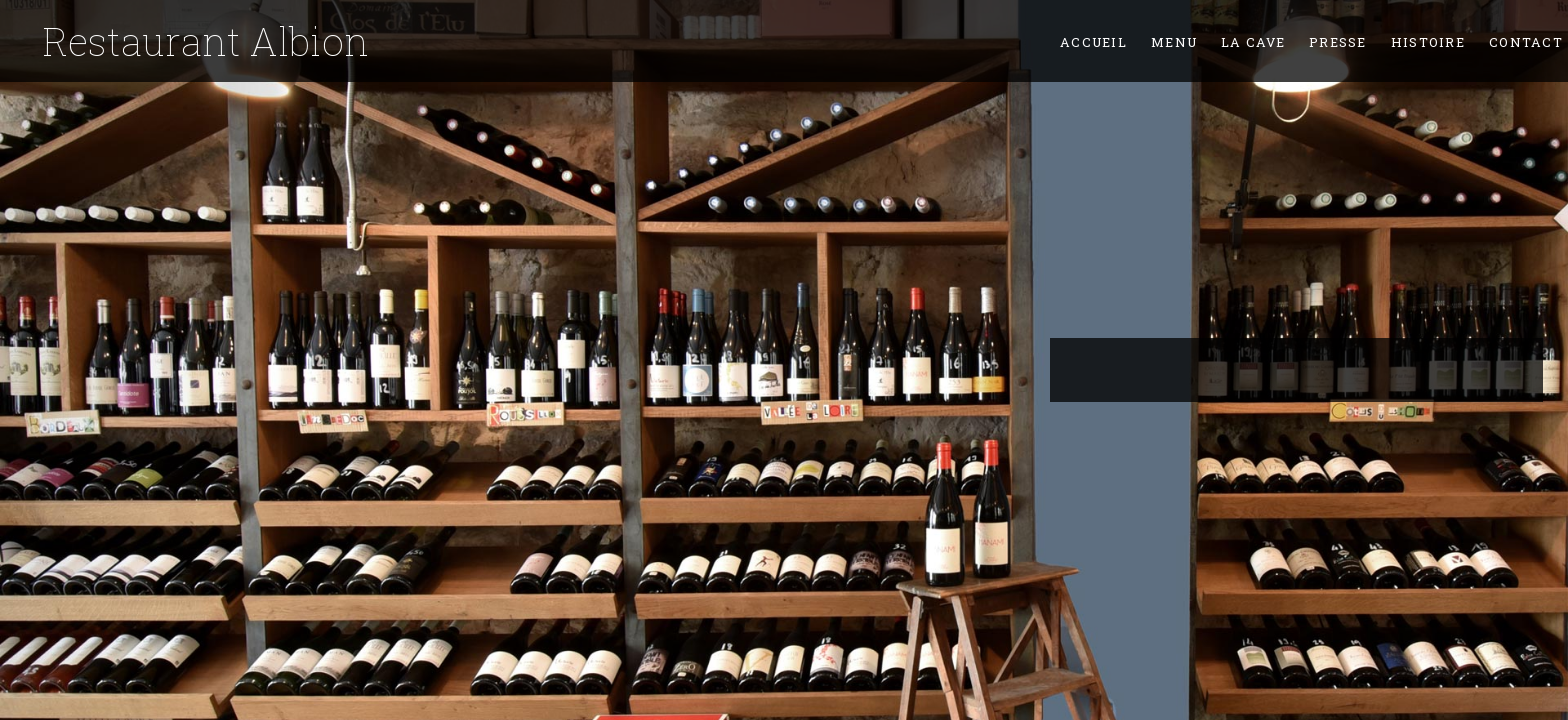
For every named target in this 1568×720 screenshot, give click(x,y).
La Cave (1253, 42)
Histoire (1428, 42)
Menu (1174, 42)
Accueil (1093, 42)
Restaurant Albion (206, 41)
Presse (1338, 42)
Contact (1526, 42)
